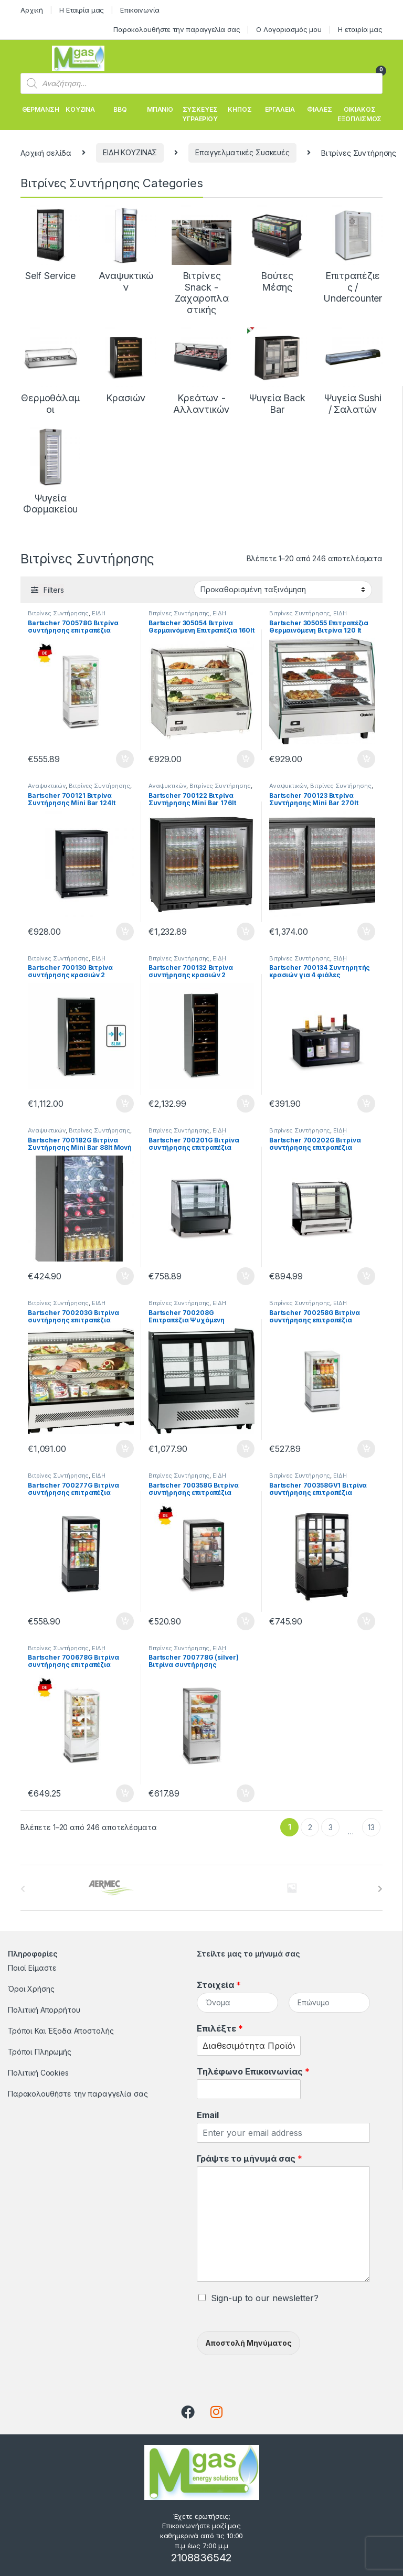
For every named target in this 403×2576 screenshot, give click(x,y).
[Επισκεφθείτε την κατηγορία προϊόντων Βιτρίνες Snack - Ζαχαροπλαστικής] (201, 260)
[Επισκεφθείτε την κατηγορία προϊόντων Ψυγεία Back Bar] (277, 371)
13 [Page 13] (371, 1827)
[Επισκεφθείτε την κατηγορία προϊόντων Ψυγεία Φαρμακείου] (50, 471)
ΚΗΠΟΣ (239, 109)
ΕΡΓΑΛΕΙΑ (280, 109)
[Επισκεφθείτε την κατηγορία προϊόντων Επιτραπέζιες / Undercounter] (353, 254)
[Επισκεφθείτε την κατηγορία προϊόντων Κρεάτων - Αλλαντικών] (201, 371)
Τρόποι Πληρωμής (39, 2051)
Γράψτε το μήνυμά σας (249, 2158)
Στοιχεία (219, 1985)
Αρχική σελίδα (45, 152)
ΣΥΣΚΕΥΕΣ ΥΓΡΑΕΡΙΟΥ (200, 114)
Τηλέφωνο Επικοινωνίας (253, 2071)
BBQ (120, 109)
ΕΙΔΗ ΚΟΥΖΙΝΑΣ (130, 152)
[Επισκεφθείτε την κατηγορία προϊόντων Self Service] (50, 243)
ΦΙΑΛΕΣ (319, 109)
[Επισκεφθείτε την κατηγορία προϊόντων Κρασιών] (126, 365)
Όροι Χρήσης (31, 1988)
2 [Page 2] (310, 1827)
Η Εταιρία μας (81, 10)
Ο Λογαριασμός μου (289, 29)
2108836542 (201, 2557)
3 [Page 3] (330, 1827)
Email (208, 2115)
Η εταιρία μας (360, 29)
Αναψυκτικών (47, 785)
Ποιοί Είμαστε (32, 1967)
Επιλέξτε (220, 2028)
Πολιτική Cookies (38, 2072)
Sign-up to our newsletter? (265, 2298)
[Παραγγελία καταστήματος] (283, 589)
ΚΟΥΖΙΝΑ (80, 109)
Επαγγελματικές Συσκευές (242, 152)
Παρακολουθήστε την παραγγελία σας (176, 29)
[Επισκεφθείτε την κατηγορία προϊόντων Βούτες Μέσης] (277, 249)
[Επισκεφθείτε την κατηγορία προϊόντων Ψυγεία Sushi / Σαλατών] (353, 371)
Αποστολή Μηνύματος (248, 2342)
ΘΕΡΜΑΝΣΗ (40, 109)
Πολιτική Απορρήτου (44, 2009)
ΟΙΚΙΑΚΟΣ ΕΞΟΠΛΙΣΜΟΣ (359, 114)
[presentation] (380, 1889)
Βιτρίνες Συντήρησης (58, 613)
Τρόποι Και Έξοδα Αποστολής (60, 2030)
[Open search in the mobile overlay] (201, 83)
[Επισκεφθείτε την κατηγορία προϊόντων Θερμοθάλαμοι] (50, 371)
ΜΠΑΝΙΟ (160, 109)
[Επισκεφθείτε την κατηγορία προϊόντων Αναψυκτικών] (126, 249)
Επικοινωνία (139, 10)
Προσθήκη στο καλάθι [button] (125, 759)
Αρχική (31, 10)
